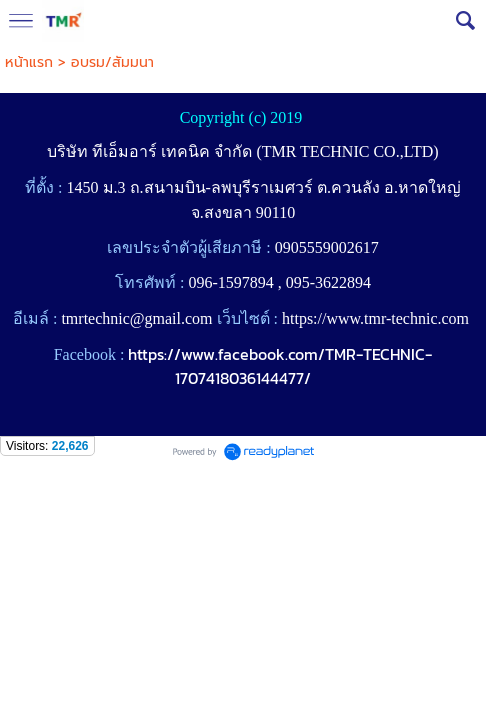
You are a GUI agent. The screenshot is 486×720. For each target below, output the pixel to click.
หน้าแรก (29, 62)
